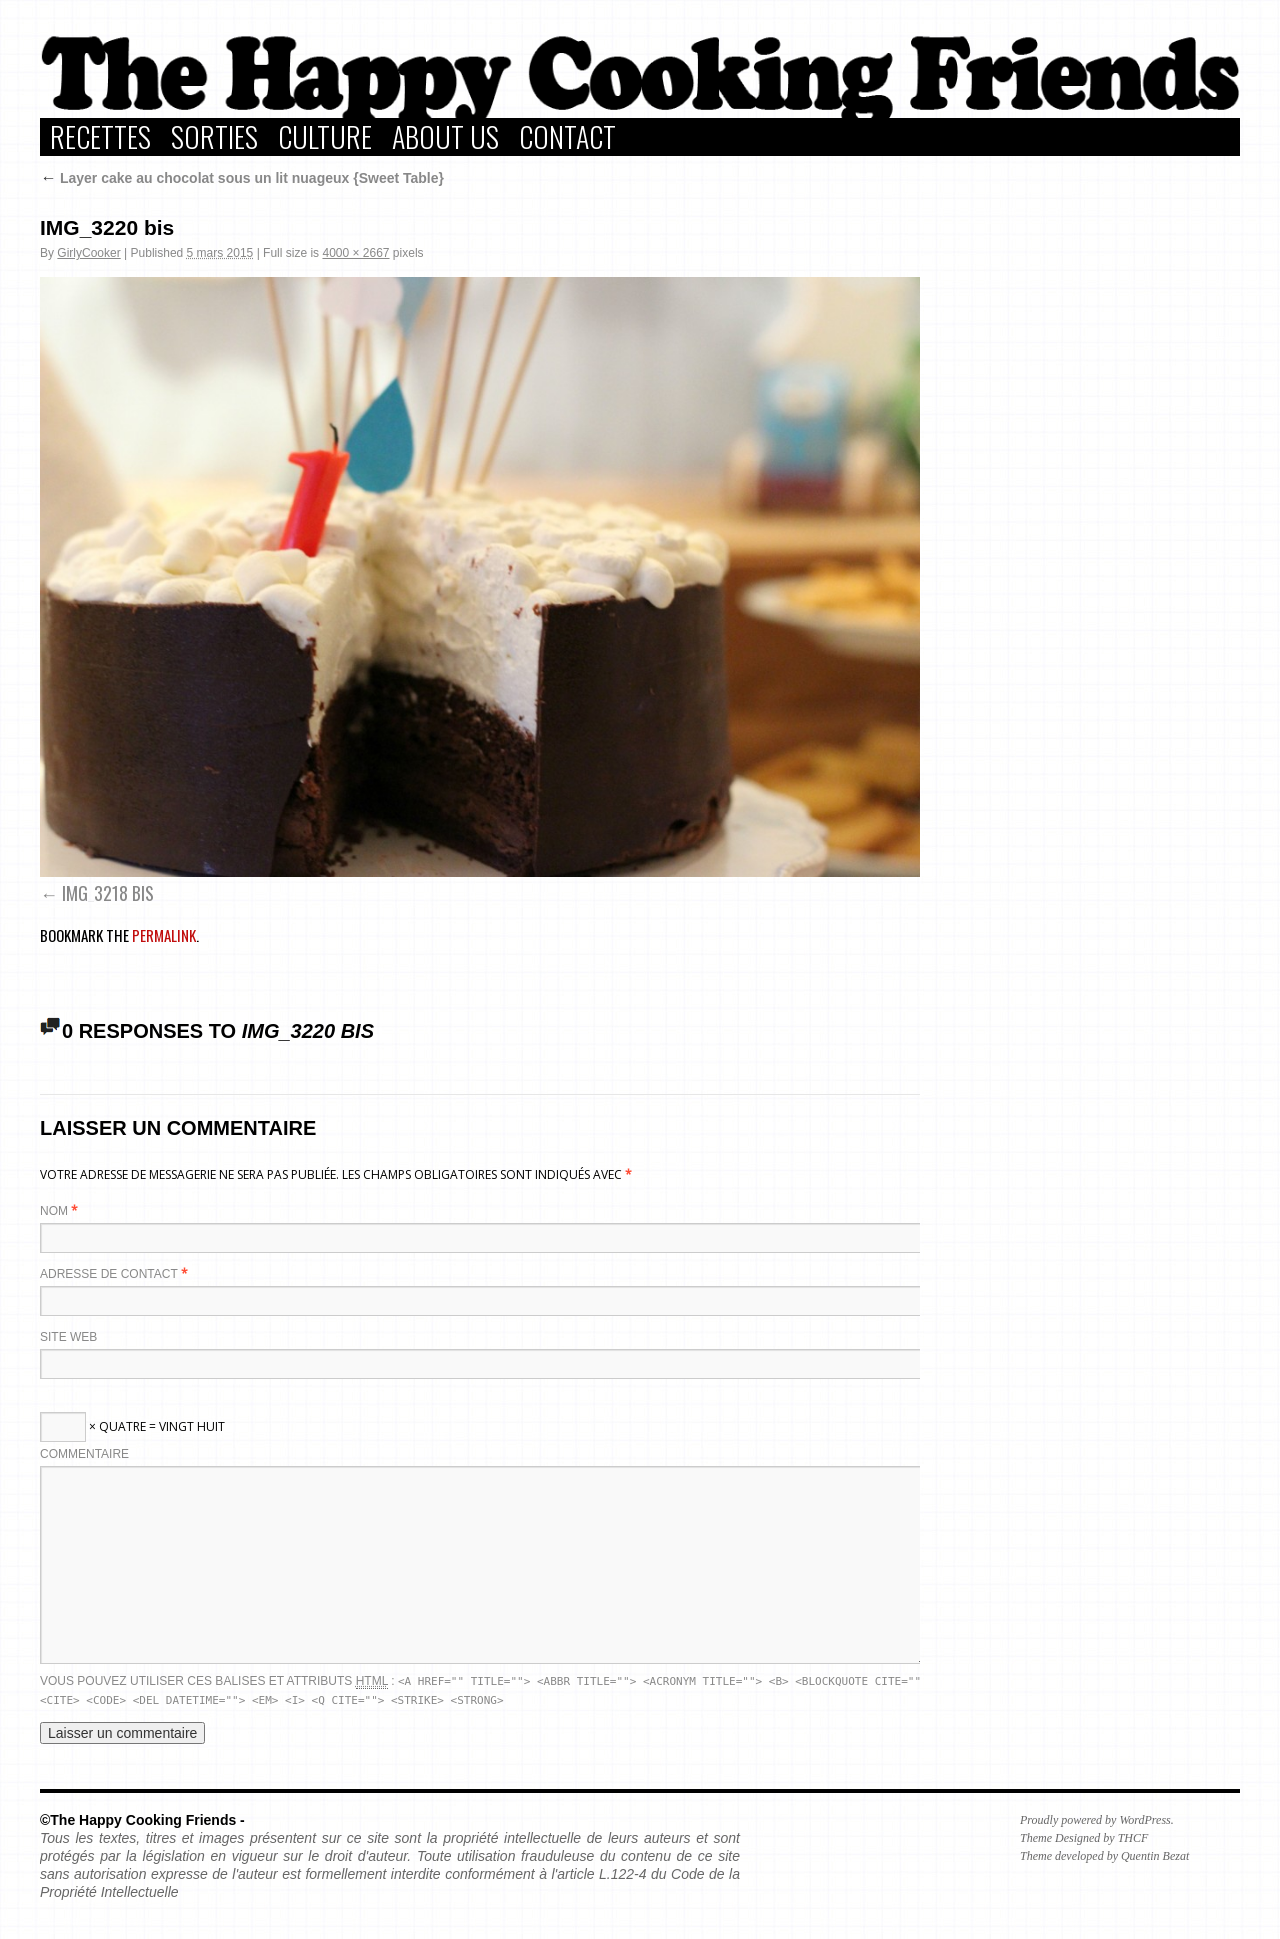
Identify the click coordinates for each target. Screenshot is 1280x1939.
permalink (164, 935)
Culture (325, 137)
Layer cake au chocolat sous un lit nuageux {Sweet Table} (242, 178)
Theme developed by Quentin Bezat (1104, 1856)
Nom (54, 1211)
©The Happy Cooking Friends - (142, 1820)
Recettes (100, 137)
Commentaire (84, 1454)
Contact (567, 137)
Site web (68, 1337)
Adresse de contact (109, 1274)
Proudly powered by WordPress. (1097, 1820)
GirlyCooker (88, 253)
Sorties (214, 137)
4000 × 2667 (355, 253)
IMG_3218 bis (108, 893)
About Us (445, 137)
